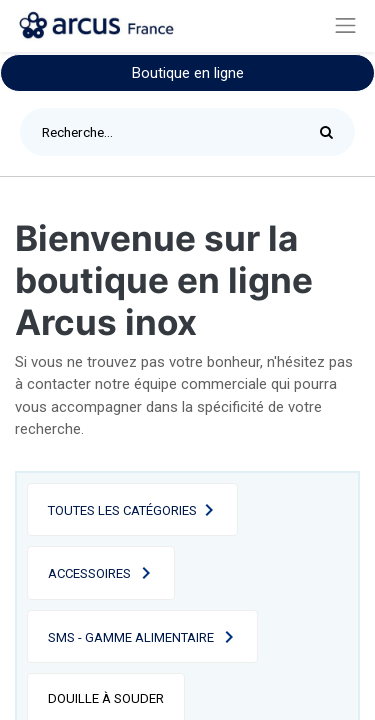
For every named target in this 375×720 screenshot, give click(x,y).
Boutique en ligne (188, 73)
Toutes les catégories (122, 510)
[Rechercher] (331, 132)
